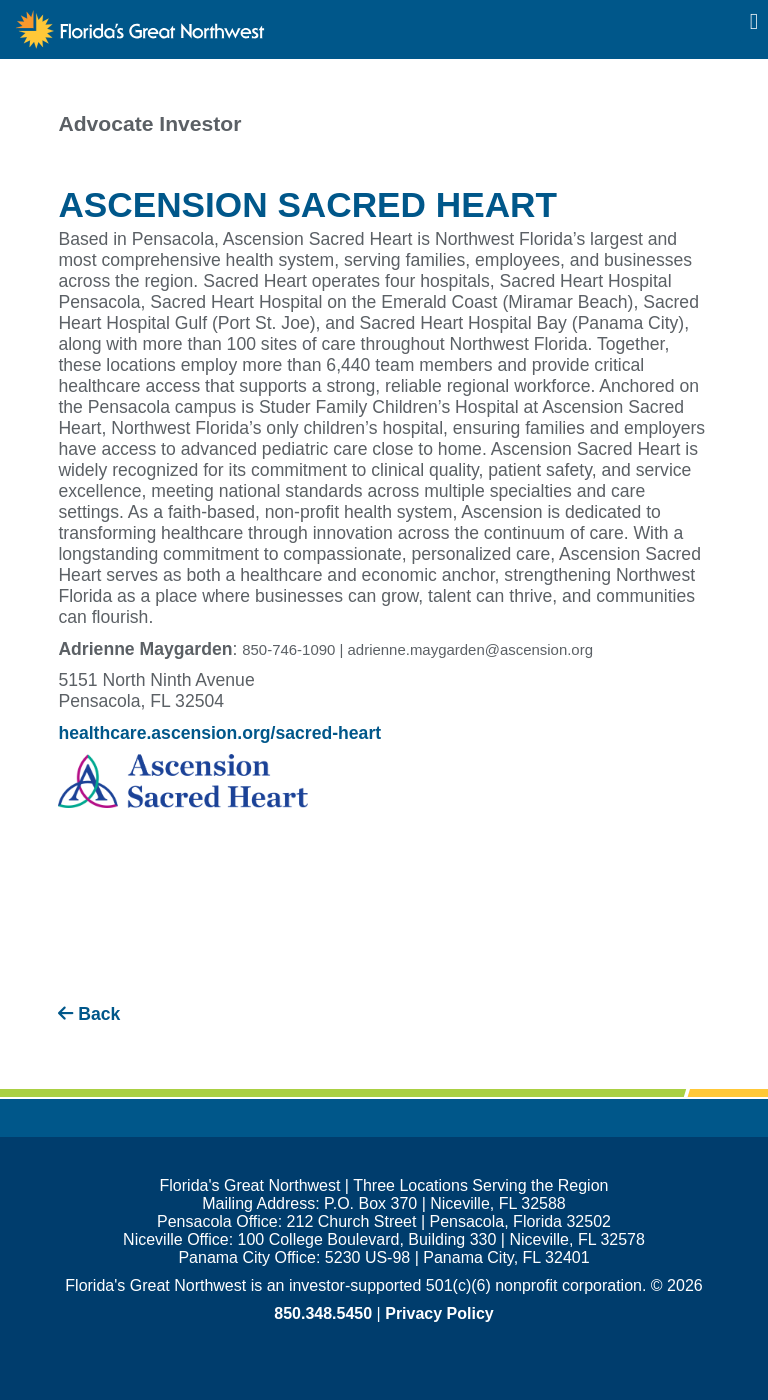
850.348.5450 (323, 1313)
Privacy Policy (439, 1313)
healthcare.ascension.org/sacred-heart (219, 733)
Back (89, 1014)
